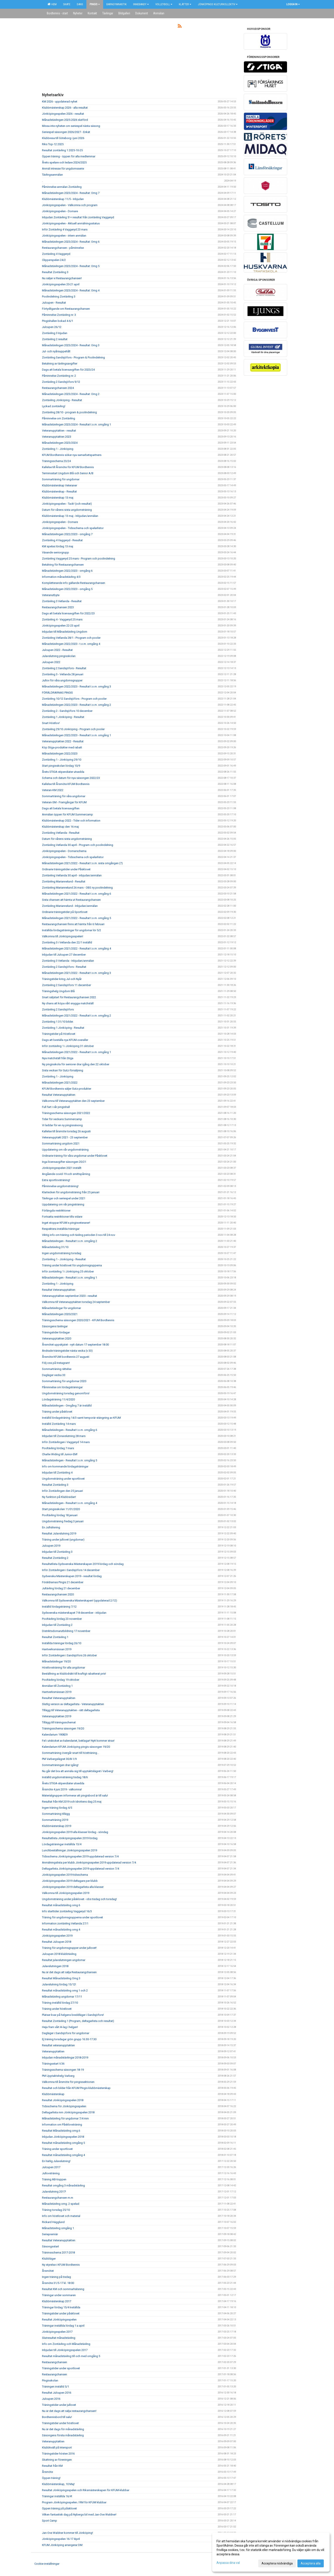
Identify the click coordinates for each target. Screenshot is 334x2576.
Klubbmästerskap (53, 2094)
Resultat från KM (52, 2465)
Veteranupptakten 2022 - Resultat (63, 741)
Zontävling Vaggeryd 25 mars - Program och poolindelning (78, 558)
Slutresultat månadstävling (58, 2337)
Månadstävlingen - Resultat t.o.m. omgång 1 (69, 1277)
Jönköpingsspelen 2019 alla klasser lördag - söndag (75, 1832)
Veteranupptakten (53, 2051)
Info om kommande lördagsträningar (65, 1466)
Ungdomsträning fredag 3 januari (63, 1521)
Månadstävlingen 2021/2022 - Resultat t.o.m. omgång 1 (76, 1052)
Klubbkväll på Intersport (57, 2447)
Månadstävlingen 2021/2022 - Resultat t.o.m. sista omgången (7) (82, 863)
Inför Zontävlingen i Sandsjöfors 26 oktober (69, 1655)
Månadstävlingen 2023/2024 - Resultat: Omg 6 (70, 241)
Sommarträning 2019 (55, 1820)
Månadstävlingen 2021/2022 (59, 1082)
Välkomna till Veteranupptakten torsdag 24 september (76, 1302)
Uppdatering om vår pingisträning (63, 1204)
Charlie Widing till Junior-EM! (59, 1454)
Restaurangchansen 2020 (58, 1594)
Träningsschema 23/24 (56, 461)
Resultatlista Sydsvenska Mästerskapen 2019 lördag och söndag (83, 1564)
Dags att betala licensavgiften (60, 808)
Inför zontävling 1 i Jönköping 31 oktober (68, 1046)
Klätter (185, 4)
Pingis (95, 4)
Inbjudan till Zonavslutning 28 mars (64, 1436)
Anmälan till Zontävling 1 (57, 1685)
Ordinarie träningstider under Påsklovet (66, 869)
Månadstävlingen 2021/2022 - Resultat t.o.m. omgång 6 (76, 893)
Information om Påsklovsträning (62, 2124)
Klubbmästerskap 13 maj (57, 497)
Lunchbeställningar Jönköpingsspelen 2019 (69, 1850)
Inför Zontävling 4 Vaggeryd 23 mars (64, 229)
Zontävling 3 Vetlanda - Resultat (62, 601)
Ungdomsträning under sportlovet (63, 1478)
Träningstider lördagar (56, 1332)
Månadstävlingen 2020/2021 (59, 1314)
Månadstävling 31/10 (55, 1247)
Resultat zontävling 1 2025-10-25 (62, 150)
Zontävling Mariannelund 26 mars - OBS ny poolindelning (77, 887)
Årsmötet (48, 2270)
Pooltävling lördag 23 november (62, 1618)
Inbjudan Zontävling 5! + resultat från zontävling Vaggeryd (78, 217)
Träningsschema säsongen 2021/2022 (66, 1113)
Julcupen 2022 (51, 662)
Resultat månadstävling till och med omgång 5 (71, 2356)
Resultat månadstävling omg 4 (61, 1929)
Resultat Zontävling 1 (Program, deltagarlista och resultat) (78, 2021)
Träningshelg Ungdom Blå (58, 991)
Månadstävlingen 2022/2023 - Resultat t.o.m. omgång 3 (76, 686)
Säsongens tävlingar (55, 1326)
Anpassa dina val (228, 2562)
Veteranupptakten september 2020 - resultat (69, 1295)
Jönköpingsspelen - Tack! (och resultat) (67, 503)
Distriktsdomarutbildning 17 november (66, 1631)
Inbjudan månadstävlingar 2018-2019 (65, 2057)
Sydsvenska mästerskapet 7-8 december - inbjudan (74, 1612)
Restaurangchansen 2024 (58, 388)
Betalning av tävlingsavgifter (59, 363)
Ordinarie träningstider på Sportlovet (64, 912)
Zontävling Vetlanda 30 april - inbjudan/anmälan (72, 875)
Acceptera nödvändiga (277, 2563)
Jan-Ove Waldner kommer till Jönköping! (67, 2532)
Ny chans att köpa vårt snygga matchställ (68, 1003)
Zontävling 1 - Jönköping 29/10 (61, 759)
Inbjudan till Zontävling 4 (57, 1472)
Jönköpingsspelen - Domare (60, 211)
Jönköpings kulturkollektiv (218, 4)
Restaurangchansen (54, 2362)
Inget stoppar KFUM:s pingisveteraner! (66, 1222)
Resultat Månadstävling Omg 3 (61, 1978)
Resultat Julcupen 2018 (56, 1941)
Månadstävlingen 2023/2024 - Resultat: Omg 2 (70, 394)
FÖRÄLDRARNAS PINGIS (57, 692)
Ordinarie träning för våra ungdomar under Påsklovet (74, 1155)
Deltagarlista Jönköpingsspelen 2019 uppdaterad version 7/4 (80, 1868)
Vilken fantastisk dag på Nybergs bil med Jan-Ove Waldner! (79, 2514)
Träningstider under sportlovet (61, 2368)
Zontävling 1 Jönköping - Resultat (63, 717)
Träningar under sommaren (59, 2295)
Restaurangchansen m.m (57, 2197)
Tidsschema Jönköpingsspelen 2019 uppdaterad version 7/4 (80, 1856)
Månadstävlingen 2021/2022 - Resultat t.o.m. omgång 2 (76, 1015)
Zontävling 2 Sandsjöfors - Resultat (64, 668)
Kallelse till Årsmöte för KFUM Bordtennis (68, 467)
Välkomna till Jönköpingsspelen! (62, 936)
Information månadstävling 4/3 (61, 576)
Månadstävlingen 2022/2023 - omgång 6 (67, 570)
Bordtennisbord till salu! (57, 2417)
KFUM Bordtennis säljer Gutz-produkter (66, 1088)
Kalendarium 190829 (54, 1734)
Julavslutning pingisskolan (59, 656)
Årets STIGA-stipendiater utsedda (63, 771)
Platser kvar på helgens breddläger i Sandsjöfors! (73, 2014)
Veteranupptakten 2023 (56, 436)
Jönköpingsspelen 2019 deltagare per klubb (70, 1880)
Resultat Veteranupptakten (58, 1094)
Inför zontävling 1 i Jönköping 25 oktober (68, 1271)
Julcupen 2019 (51, 1545)
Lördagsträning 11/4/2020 (58, 1399)
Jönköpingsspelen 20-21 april (60, 284)
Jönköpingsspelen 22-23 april (60, 625)
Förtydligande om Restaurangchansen (66, 308)
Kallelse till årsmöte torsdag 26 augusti (66, 1131)
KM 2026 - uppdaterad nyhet (59, 101)
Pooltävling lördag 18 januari (59, 1515)
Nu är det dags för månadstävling (63, 2429)
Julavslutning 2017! (54, 2191)
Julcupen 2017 (51, 2167)
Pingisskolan (50, 2380)
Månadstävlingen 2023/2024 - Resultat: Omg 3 (70, 345)
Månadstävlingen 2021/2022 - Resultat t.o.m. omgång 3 (76, 973)
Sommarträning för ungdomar (60, 479)
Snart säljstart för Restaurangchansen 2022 (69, 997)
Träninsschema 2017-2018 (58, 2252)
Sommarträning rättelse (56, 1369)
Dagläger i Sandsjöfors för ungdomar (65, 2033)
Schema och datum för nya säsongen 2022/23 (71, 778)
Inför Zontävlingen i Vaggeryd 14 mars (66, 1442)
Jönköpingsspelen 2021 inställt (61, 1168)
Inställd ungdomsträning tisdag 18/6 (65, 1777)
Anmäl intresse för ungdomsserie (63, 168)
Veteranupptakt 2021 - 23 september (65, 1137)
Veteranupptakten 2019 (56, 1716)
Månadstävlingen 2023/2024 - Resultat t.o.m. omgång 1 (76, 424)
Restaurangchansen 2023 (58, 607)
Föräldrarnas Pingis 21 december (62, 1582)
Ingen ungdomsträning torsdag (61, 1253)
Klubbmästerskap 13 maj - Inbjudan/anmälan (70, 516)
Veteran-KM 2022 (52, 790)
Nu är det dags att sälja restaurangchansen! (69, 2411)
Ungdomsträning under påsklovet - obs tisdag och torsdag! (79, 1899)
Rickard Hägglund (53, 2222)
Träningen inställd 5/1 (55, 2386)
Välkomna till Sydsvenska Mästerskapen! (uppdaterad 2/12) (79, 1600)
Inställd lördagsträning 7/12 (59, 1606)
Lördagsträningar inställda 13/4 (61, 1844)
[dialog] (271, 2552)
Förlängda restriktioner (56, 1210)
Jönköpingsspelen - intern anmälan (64, 235)
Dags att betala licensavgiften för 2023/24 (68, 369)
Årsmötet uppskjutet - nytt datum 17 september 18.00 (75, 1344)
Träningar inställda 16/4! (57, 2496)
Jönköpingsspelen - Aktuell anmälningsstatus (71, 223)
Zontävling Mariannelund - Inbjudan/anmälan (70, 905)
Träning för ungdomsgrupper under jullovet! (69, 1947)
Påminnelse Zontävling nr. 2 (59, 375)
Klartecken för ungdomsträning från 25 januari (70, 1192)
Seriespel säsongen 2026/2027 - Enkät (66, 132)
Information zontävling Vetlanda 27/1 (65, 1923)
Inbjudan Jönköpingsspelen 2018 (63, 2136)
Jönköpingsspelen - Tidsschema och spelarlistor (73, 528)
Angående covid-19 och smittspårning (66, 1174)
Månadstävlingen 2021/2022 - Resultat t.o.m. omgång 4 (76, 948)
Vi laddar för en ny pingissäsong (62, 1125)
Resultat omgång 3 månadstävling (63, 2185)
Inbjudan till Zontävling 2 (57, 1625)
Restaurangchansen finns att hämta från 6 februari (73, 924)
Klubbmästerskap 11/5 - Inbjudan (63, 199)
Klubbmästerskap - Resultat (59, 491)
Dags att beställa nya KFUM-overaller (65, 1040)
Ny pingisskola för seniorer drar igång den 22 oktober (75, 1064)
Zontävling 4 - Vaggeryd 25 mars (62, 619)
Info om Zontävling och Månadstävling (66, 2344)
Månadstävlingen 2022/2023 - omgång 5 (67, 589)
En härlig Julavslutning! (56, 2161)
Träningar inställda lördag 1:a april (63, 2325)
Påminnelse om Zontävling (58, 418)
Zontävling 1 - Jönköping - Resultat (64, 1259)
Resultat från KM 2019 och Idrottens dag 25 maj (71, 1801)
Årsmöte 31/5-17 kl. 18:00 (58, 2283)
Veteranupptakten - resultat (59, 430)
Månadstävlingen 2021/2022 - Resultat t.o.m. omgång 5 (76, 918)
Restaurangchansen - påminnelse (63, 247)
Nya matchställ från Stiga (57, 1058)
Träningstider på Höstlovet (58, 1033)
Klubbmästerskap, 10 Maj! (58, 2484)
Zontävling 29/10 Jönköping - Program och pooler (73, 729)
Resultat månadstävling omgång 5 (63, 2142)
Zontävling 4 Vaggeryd (56, 253)
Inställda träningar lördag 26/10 (61, 1643)
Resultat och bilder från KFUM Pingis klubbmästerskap (76, 2088)
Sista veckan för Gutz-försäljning (62, 1070)
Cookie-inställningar (46, 2563)
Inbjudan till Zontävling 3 (57, 1551)
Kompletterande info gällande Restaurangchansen (73, 583)
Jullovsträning (51, 2173)
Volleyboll (163, 4)
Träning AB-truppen (54, 2179)
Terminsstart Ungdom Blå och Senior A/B (67, 473)
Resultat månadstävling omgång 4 (63, 2155)
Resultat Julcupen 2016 (56, 2392)
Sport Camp (49, 2520)
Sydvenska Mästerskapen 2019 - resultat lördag (72, 1576)
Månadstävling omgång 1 (58, 2228)
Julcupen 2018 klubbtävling (59, 1954)
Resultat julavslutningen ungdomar (63, 1960)
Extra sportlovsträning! (56, 1180)
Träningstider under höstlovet (60, 2423)
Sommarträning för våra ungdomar (63, 796)
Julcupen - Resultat (54, 302)
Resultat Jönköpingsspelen (59, 2319)
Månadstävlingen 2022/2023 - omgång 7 (67, 534)
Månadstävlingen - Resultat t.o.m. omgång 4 (69, 1503)
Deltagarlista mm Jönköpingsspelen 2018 (68, 2112)
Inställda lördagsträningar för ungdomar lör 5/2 (71, 930)
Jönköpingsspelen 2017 (57, 2331)
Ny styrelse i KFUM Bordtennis (61, 2264)
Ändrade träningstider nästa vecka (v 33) (67, 1350)
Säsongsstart (50, 2246)
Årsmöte (47, 2471)
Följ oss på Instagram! (56, 1362)
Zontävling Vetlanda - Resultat (60, 832)
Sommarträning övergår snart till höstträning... (70, 1752)
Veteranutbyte (50, 595)
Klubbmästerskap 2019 (56, 1826)
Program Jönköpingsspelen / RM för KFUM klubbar (74, 2502)
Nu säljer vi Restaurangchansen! (62, 278)
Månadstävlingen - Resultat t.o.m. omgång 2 (69, 1241)
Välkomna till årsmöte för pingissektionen (68, 2082)
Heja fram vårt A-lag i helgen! (60, 2027)
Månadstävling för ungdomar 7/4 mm (65, 2118)
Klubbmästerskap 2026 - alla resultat (65, 107)
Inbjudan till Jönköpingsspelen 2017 (64, 2350)
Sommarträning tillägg (56, 1813)
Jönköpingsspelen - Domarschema (64, 851)
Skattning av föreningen (57, 2459)
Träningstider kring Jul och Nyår (62, 979)
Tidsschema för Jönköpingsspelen (64, 2106)
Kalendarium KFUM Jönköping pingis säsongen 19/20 (76, 1746)
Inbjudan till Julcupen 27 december (64, 954)
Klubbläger (49, 2258)
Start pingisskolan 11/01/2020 (61, 1509)
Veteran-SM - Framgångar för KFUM (64, 802)
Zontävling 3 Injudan (54, 333)
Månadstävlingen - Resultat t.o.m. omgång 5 (69, 1460)
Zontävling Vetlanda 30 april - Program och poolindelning (77, 845)
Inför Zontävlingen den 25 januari (62, 1490)
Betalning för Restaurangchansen (63, 564)
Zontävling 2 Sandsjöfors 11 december (66, 985)
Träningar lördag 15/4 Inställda (61, 2307)
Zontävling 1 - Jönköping (57, 448)
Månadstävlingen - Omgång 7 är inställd (67, 1405)
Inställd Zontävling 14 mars (59, 1423)
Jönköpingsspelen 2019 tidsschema (65, 1874)
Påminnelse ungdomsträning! (60, 1186)
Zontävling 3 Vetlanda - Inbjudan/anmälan (68, 960)
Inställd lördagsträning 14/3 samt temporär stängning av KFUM (81, 1417)
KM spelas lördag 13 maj (57, 546)
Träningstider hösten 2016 (58, 2453)
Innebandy (141, 4)
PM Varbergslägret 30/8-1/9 (59, 1759)
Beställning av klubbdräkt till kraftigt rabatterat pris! (74, 1673)
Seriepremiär (50, 2234)
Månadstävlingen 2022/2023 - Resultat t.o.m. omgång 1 (76, 735)
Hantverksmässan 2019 (56, 1649)
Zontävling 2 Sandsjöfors (58, 1009)
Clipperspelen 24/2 (54, 260)
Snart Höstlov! (51, 723)
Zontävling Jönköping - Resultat (62, 400)
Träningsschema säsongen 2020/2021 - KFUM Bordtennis (78, 1320)
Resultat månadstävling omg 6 (61, 1905)
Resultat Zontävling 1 (55, 1637)
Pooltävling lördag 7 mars (58, 1448)
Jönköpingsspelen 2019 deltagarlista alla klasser (73, 1887)
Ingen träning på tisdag (56, 2277)
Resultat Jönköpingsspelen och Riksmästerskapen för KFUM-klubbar (85, 2490)
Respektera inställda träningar (60, 1228)
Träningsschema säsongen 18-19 (63, 2069)
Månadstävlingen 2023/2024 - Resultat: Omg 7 (70, 193)
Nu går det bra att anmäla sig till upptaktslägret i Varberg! (77, 1771)
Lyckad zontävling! (53, 406)
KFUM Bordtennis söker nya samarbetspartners (71, 455)
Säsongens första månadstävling (63, 2435)
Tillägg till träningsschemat (59, 1722)
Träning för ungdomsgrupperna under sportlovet (72, 1917)
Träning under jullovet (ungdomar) (63, 1539)
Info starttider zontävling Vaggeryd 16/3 (67, 1911)
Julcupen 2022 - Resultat (57, 650)
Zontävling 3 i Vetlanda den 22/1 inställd (67, 942)
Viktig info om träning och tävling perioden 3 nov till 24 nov (78, 1235)
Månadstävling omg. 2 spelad (60, 2203)
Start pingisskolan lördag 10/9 (61, 765)
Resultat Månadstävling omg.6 (61, 2130)
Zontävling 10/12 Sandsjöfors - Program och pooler (74, 698)
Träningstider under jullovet (59, 2404)
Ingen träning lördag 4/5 (57, 1807)
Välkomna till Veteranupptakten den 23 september (73, 1100)
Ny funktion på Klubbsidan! (59, 1497)
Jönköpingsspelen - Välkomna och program (69, 205)
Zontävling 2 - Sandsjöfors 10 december (67, 710)
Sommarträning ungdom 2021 (60, 1143)
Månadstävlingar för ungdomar (61, 1308)
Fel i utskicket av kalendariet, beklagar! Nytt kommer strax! (78, 1740)
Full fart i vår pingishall (56, 1107)
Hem (52, 4)
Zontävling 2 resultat (54, 339)
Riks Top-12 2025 (53, 144)
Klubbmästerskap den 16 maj (60, 826)
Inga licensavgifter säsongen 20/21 (64, 1161)
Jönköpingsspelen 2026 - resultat (63, 113)
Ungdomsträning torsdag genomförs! (65, 1393)
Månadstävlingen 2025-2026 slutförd (65, 119)
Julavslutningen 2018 (55, 1966)
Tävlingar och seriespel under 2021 (63, 1198)
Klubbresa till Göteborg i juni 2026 (63, 138)
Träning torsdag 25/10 (56, 2209)
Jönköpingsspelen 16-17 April (61, 2539)
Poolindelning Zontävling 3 (58, 296)
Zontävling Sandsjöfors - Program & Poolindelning (73, 357)
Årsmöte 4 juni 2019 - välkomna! (62, 1789)
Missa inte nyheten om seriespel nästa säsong (71, 126)
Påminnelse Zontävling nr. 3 (59, 314)
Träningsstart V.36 (53, 2063)
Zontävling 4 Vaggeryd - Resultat (62, 540)
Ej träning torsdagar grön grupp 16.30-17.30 (69, 2039)
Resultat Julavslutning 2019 (59, 1533)
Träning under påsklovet (57, 1411)
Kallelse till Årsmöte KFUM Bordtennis (65, 784)
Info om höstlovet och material (61, 2216)
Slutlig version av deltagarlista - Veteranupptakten (73, 1704)
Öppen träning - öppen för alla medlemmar (68, 156)
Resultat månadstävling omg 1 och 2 (65, 1990)
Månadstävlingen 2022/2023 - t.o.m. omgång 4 (71, 643)
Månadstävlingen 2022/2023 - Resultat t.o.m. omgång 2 (76, 704)
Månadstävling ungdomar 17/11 (62, 1996)
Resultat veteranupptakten (58, 2045)
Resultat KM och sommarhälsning (63, 2289)
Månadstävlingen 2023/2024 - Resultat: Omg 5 (70, 266)
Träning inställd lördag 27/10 (60, 2002)
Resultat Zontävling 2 (55, 1557)
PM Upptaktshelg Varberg (58, 2075)
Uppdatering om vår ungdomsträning (65, 1149)
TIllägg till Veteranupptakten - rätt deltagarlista (71, 1710)
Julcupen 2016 (51, 2398)
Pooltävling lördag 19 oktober (60, 1679)
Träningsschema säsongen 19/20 (63, 1728)
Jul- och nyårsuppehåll (56, 351)
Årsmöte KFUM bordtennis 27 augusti (65, 1356)
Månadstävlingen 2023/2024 (59, 442)
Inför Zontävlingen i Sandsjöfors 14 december (71, 1570)
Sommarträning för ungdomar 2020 (64, 1381)
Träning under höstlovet (57, 2008)
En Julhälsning (51, 1527)
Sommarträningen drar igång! (60, 1765)
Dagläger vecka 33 (53, 1375)
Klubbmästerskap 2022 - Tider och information (71, 820)
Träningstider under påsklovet (60, 2313)
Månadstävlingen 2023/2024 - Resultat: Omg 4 (70, 290)
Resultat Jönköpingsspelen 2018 (62, 2100)
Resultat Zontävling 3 (55, 272)
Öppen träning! (51, 2478)
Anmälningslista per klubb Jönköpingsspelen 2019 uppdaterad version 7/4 (89, 1862)
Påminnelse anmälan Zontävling (62, 186)
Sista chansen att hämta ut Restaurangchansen (71, 899)
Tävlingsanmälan (52, 174)
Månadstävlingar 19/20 (56, 1661)
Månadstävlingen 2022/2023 (59, 753)
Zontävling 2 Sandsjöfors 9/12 (61, 381)
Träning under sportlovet (57, 2149)
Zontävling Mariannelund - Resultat (63, 881)
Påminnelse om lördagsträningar (62, 1387)
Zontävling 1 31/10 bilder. (58, 1021)
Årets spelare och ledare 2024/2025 (64, 162)
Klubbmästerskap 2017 (56, 2301)
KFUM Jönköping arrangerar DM (62, 2545)
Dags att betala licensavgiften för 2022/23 (68, 613)
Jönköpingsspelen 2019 (57, 1935)
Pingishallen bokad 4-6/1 (57, 321)
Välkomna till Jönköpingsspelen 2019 (65, 1893)
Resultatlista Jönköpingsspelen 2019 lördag (69, 1838)
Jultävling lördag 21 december (61, 1588)
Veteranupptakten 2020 (56, 1338)
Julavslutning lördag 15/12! (59, 1984)
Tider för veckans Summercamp (62, 1119)
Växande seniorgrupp (55, 552)
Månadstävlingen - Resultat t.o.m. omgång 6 (69, 1430)
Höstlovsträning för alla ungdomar (63, 1667)
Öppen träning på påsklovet (59, 2508)
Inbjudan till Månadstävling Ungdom (64, 631)
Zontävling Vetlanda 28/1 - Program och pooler (71, 637)
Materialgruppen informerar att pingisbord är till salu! (75, 1795)
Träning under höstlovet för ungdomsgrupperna (72, 1265)
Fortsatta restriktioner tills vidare (62, 1216)
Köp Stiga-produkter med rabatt (62, 747)
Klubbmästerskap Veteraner (59, 485)
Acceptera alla (311, 2563)
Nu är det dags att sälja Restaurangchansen (69, 1972)
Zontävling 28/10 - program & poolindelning (69, 412)
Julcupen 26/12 (51, 327)
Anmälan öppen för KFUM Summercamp (67, 814)
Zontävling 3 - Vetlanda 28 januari (62, 674)
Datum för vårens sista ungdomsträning (67, 509)
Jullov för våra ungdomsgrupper (62, 680)
